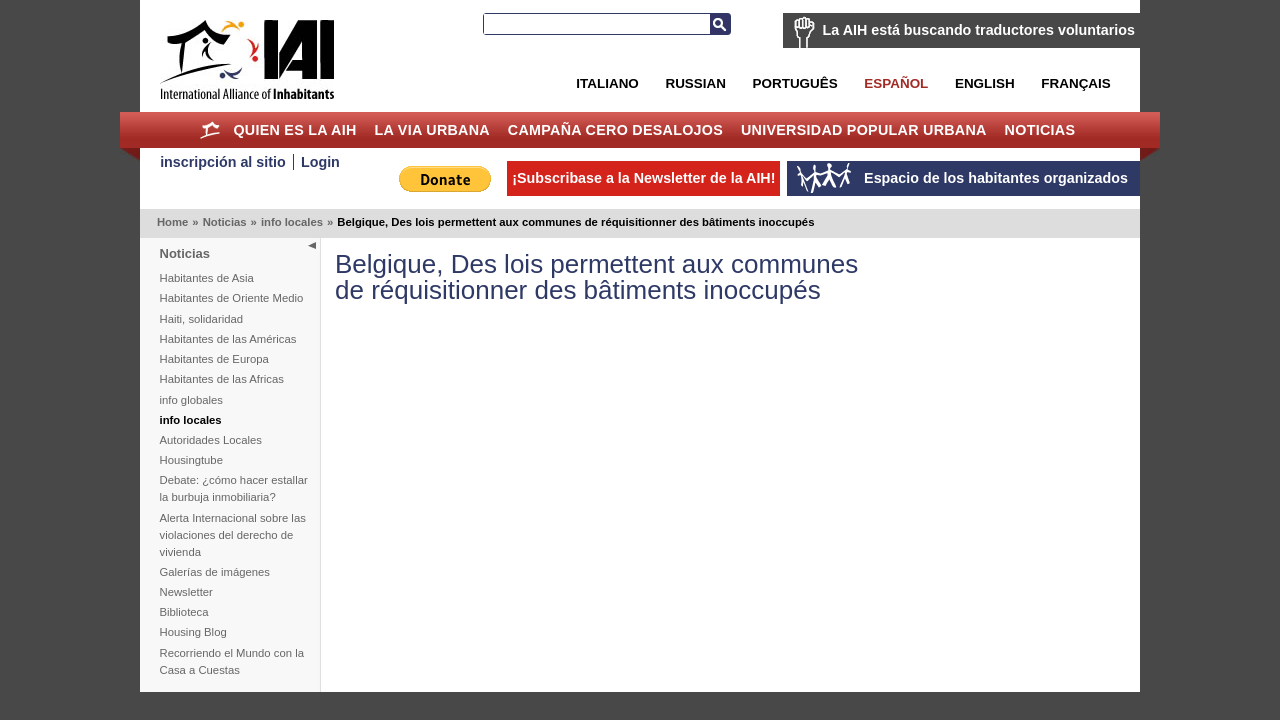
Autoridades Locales (211, 440)
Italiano (607, 83)
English (985, 83)
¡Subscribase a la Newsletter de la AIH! (643, 178)
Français (1075, 83)
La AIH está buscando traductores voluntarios (979, 30)
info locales (292, 222)
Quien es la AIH (294, 130)
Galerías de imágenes (215, 572)
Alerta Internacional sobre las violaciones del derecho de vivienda (233, 535)
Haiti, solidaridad (202, 319)
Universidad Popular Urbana (864, 130)
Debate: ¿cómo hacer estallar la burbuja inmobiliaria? (234, 488)
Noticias (1040, 130)
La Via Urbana (432, 130)
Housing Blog (193, 632)
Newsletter (186, 592)
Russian (695, 83)
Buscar (720, 24)
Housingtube (191, 460)
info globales (191, 400)
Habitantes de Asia (207, 278)
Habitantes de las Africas (222, 379)
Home (210, 130)
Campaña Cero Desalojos (615, 130)
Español (896, 83)
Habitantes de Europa (214, 359)
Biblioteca (184, 612)
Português (795, 83)
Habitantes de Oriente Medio (232, 298)
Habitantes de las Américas (228, 339)
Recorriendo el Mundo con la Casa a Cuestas (232, 661)
